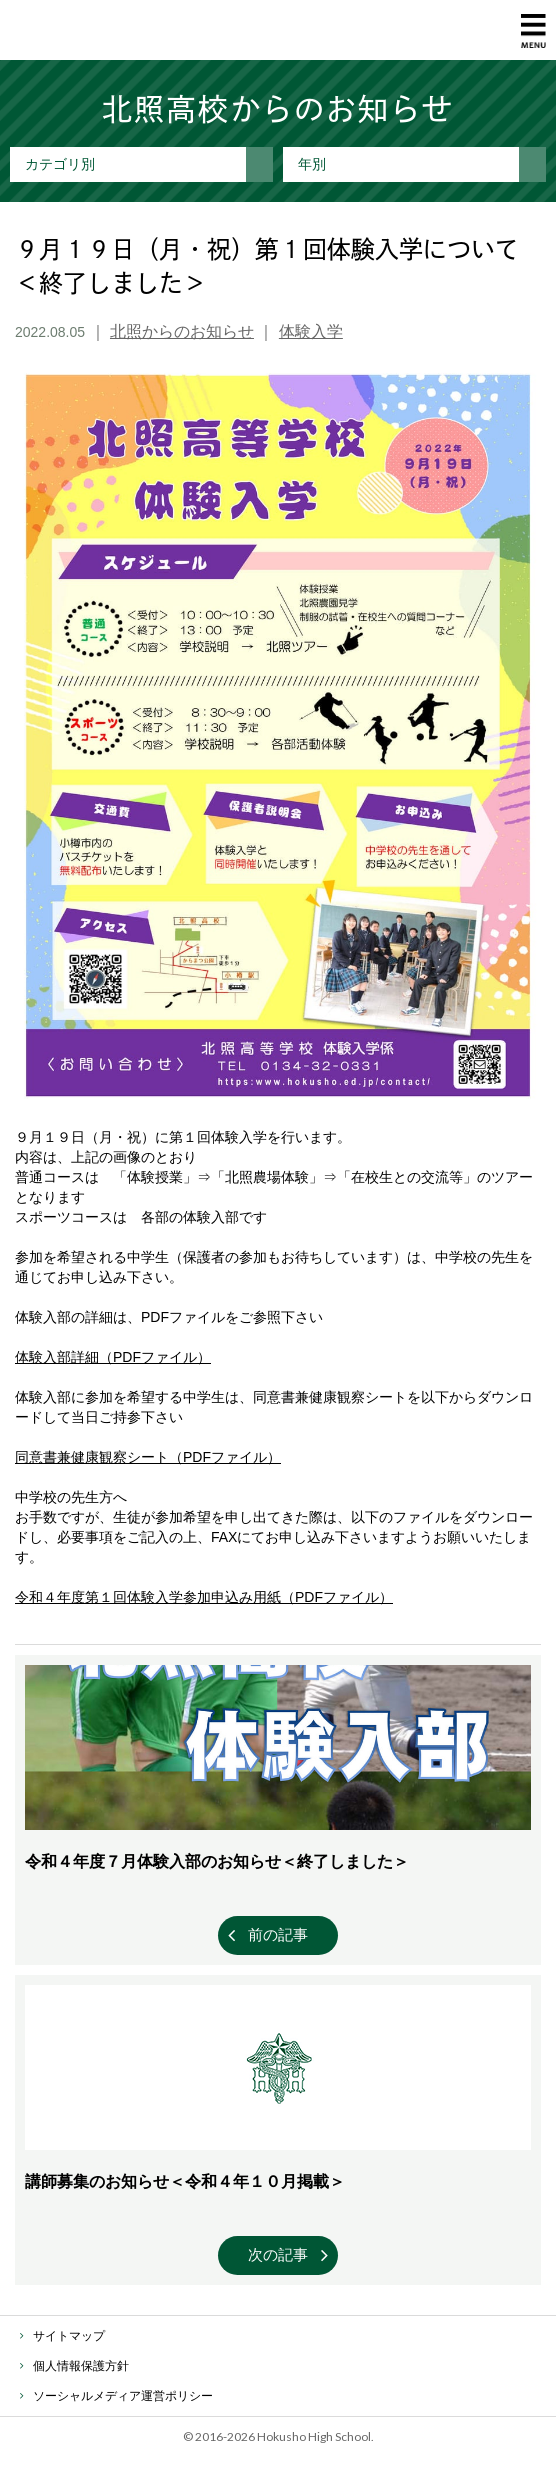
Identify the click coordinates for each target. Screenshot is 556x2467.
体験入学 (311, 331)
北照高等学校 (96, 30)
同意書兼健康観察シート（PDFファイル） (148, 1457)
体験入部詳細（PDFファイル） (113, 1357)
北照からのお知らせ (182, 331)
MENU (533, 30)
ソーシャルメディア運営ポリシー (123, 2396)
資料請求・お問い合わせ (486, 31)
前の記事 (278, 1934)
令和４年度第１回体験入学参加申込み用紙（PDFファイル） (204, 1597)
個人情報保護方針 (81, 2366)
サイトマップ (69, 2336)
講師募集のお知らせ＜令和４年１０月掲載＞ (185, 2181)
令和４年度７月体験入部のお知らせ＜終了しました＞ (217, 1861)
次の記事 (278, 2254)
